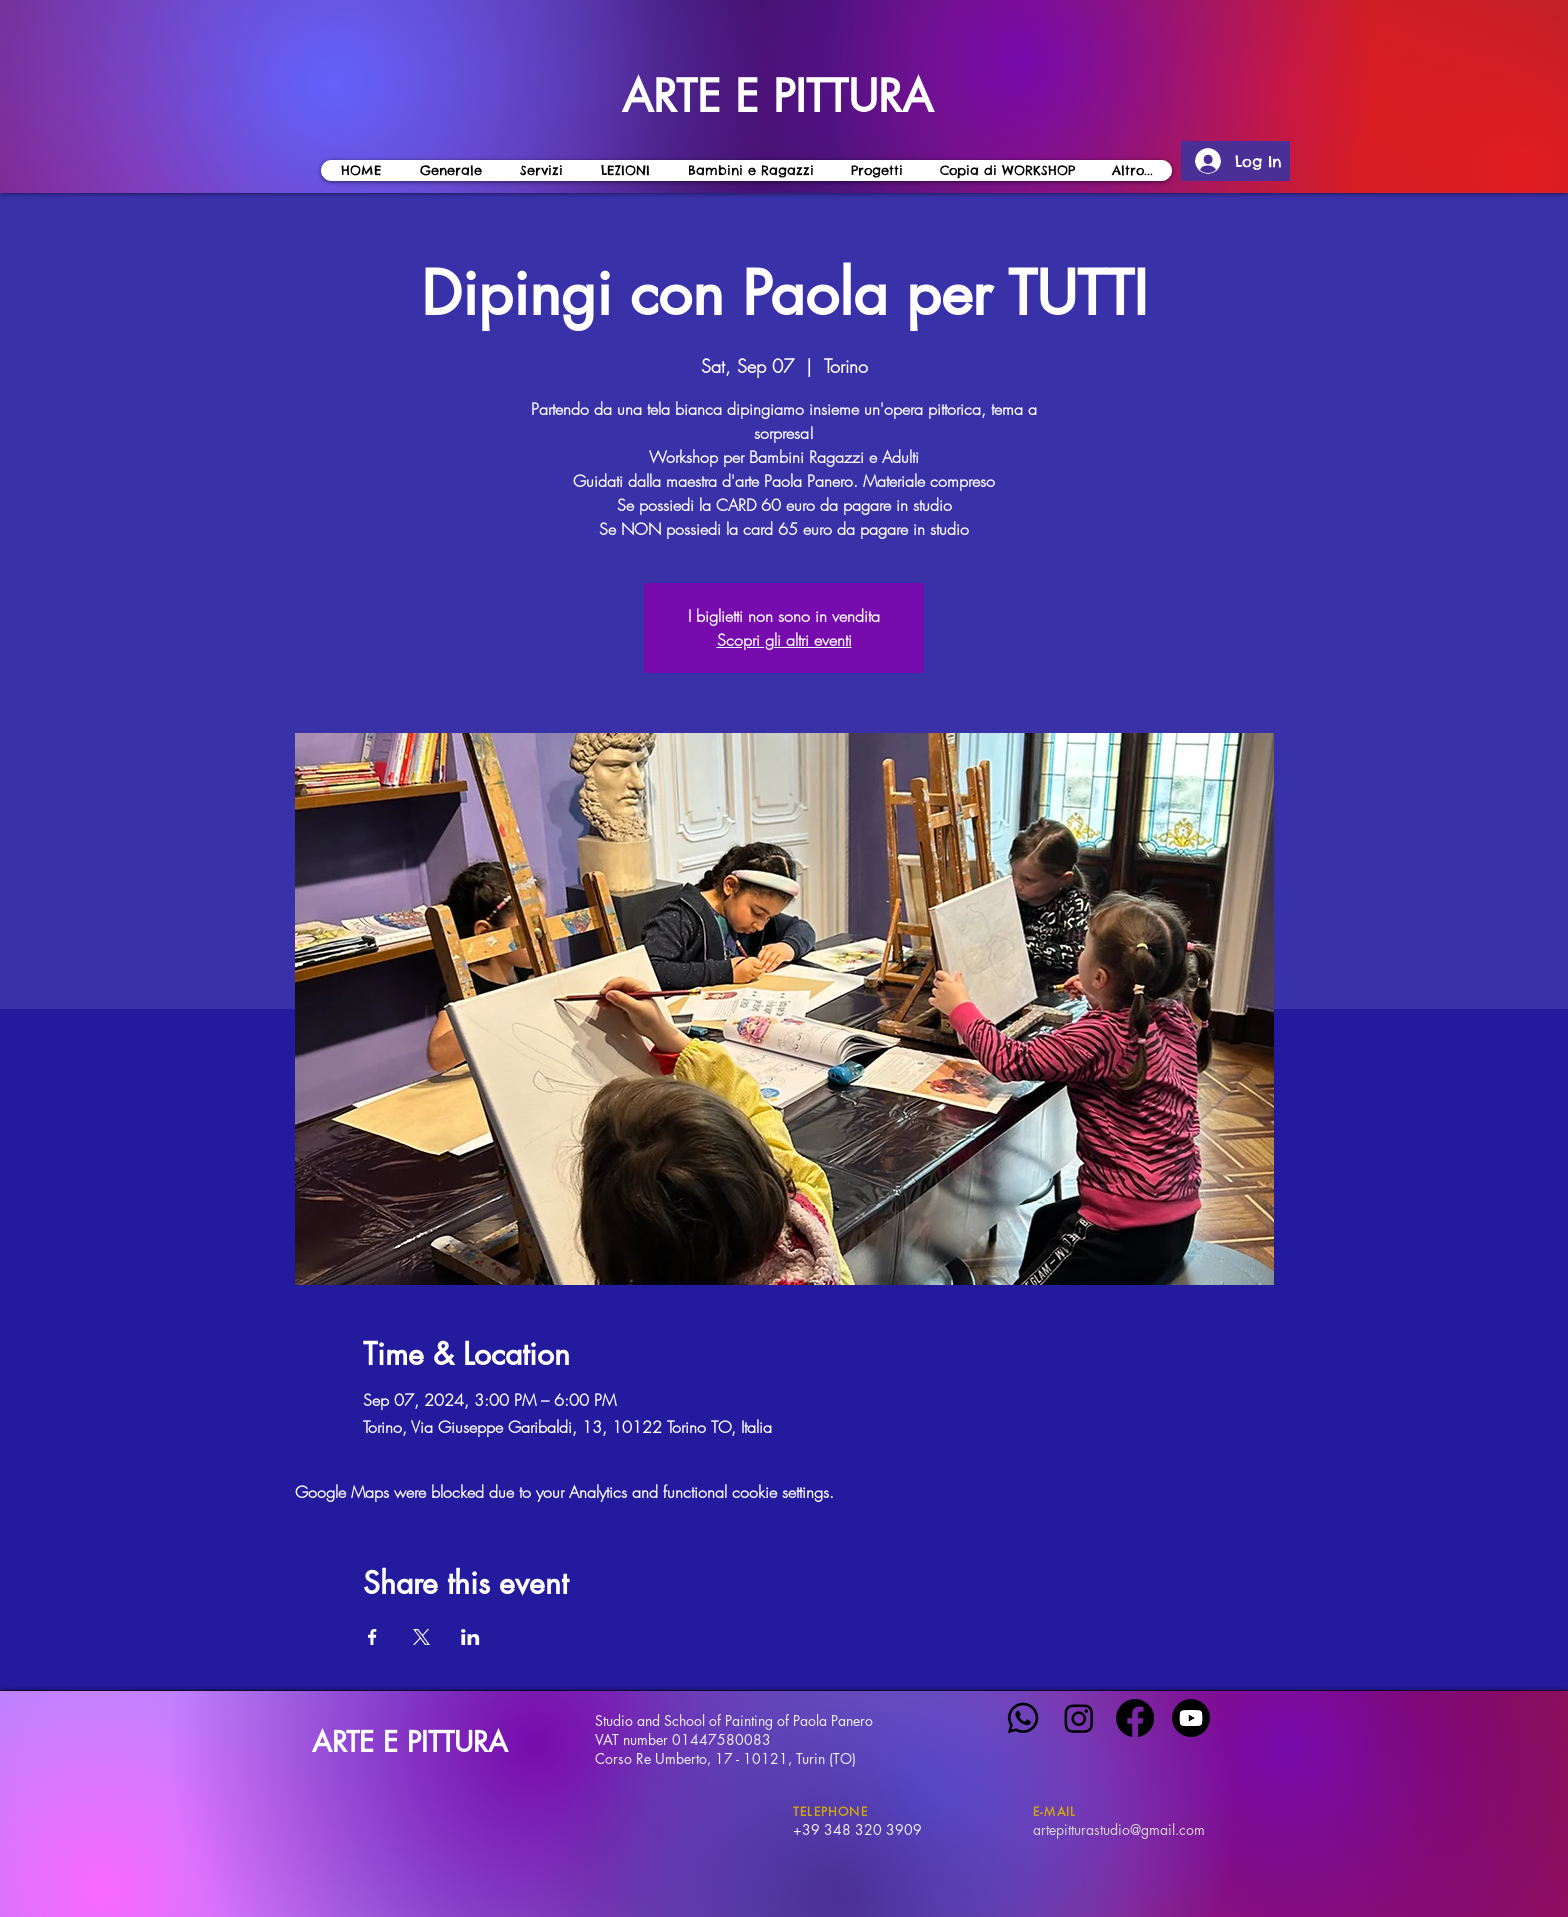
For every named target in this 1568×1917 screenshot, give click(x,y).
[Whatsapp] (1023, 1718)
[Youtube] (1191, 1718)
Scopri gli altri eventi (784, 640)
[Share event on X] (421, 1637)
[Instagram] (1079, 1718)
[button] (624, 170)
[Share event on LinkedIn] (470, 1637)
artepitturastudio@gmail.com (1119, 1829)
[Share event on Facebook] (372, 1637)
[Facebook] (1135, 1718)
